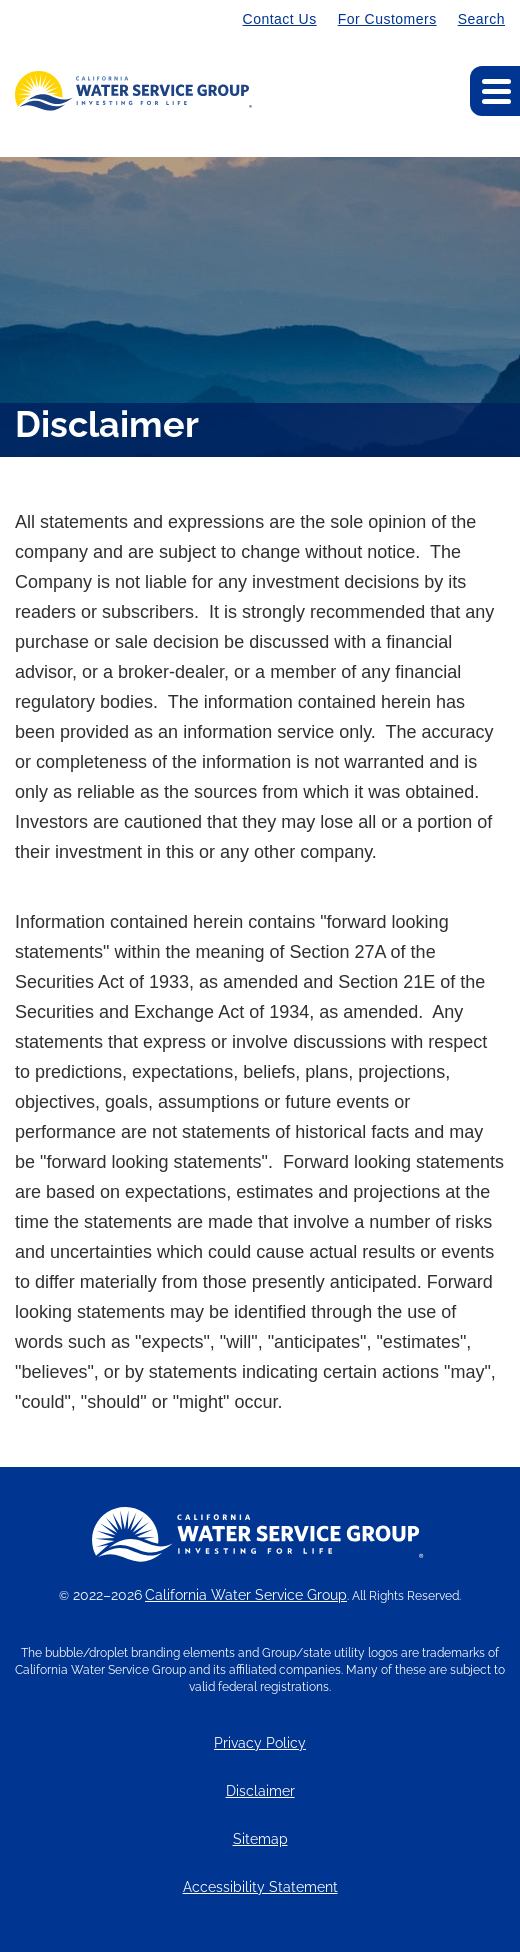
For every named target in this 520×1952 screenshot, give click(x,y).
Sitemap (260, 1839)
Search (481, 19)
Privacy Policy (260, 1743)
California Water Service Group (246, 1595)
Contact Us (280, 19)
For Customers (387, 19)
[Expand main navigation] (495, 91)
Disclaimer (260, 1791)
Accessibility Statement (260, 1887)
